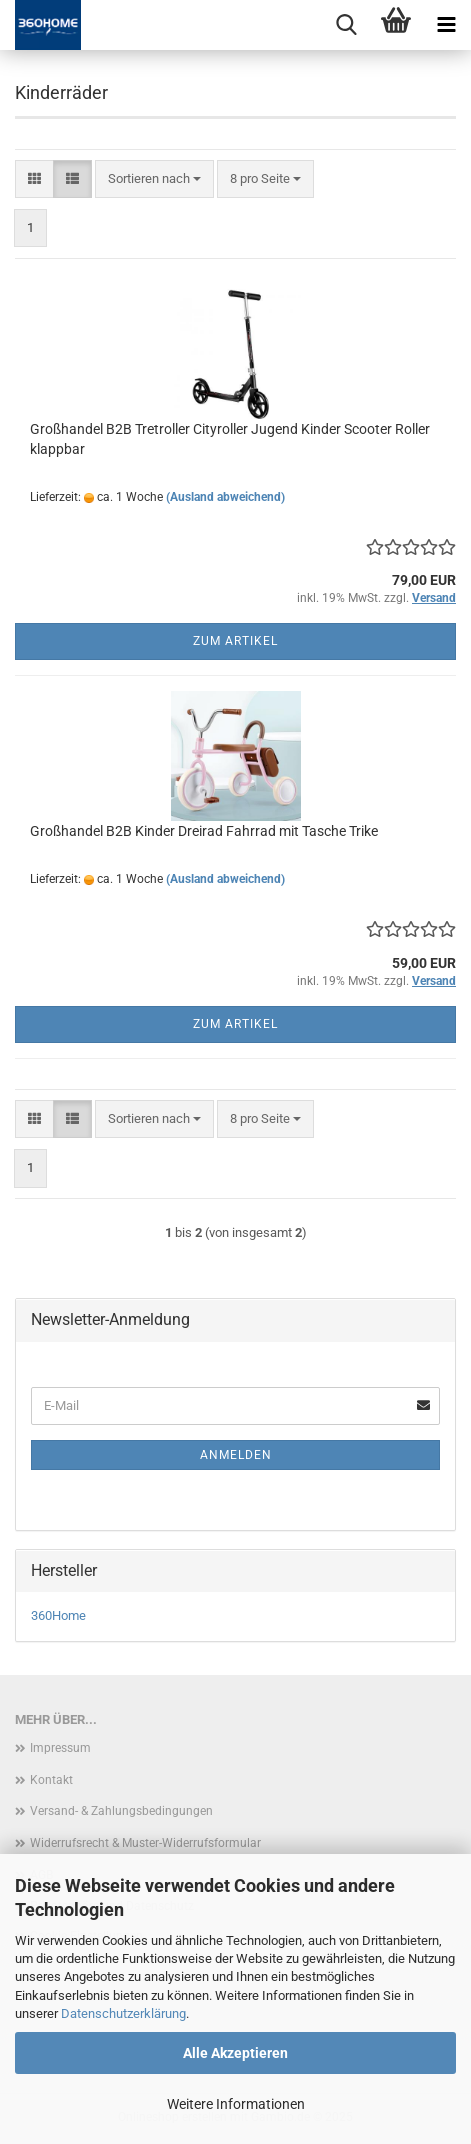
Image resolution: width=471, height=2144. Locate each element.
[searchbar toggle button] (346, 25)
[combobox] (154, 179)
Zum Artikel (235, 641)
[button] (34, 179)
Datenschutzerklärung (123, 2013)
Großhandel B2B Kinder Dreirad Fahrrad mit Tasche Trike (204, 831)
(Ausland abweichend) (225, 497)
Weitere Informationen (236, 2104)
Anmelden (236, 1455)
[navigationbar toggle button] (446, 25)
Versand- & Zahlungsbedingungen (121, 1811)
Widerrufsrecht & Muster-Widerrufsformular (145, 1843)
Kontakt (51, 1780)
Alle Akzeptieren (235, 2053)
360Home (58, 1615)
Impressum (60, 1748)
